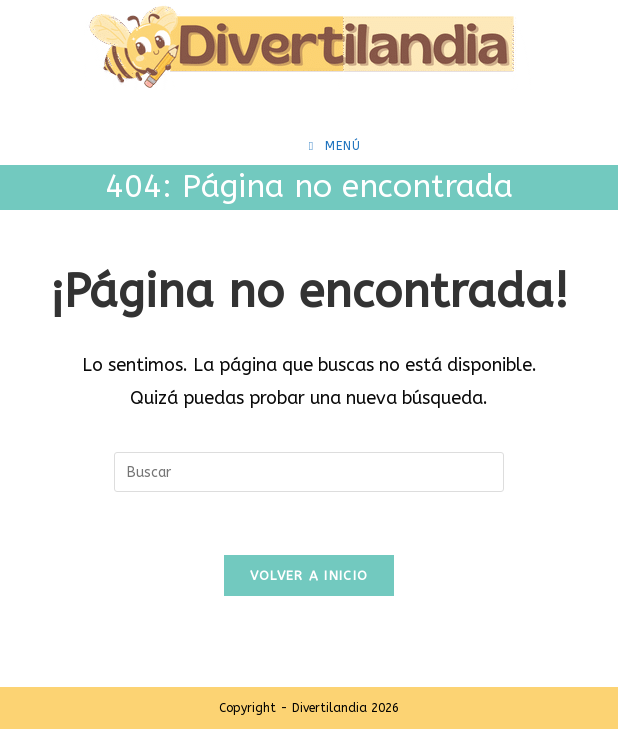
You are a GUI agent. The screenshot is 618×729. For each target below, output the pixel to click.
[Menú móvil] (335, 146)
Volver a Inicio (309, 575)
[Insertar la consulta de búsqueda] (309, 472)
